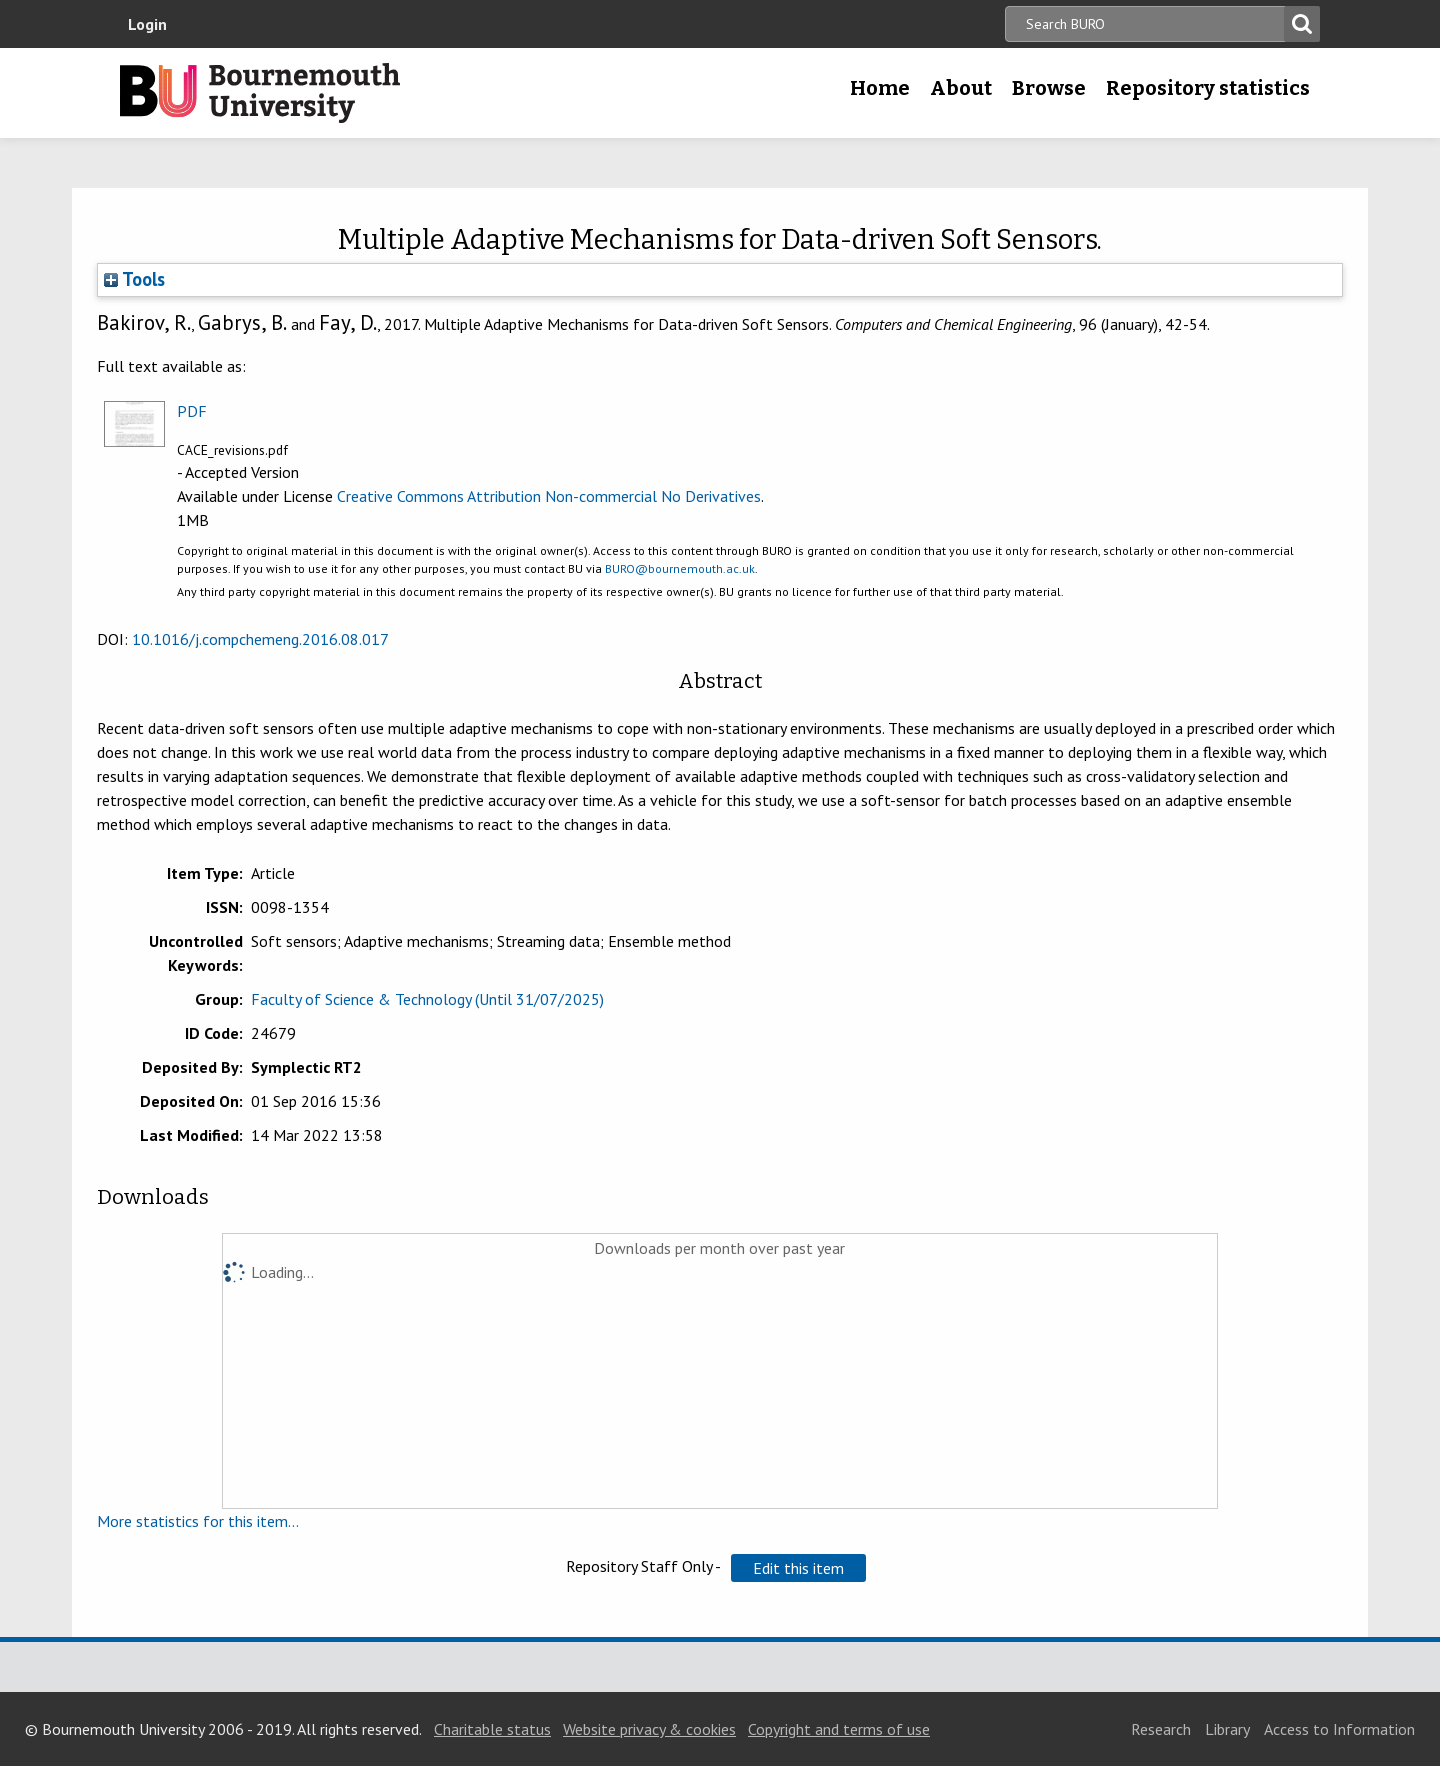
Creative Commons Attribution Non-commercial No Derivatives (549, 496)
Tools (134, 279)
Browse (1049, 88)
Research (1161, 1729)
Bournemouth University (260, 93)
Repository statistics (1208, 88)
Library (1227, 1729)
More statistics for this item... (198, 1521)
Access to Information (1339, 1729)
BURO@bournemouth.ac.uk (680, 568)
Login (147, 24)
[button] (798, 1568)
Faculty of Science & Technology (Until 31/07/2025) (427, 999)
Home (880, 88)
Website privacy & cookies (649, 1729)
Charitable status (492, 1729)
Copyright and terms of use (839, 1729)
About (961, 88)
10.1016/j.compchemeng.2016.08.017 (260, 639)
